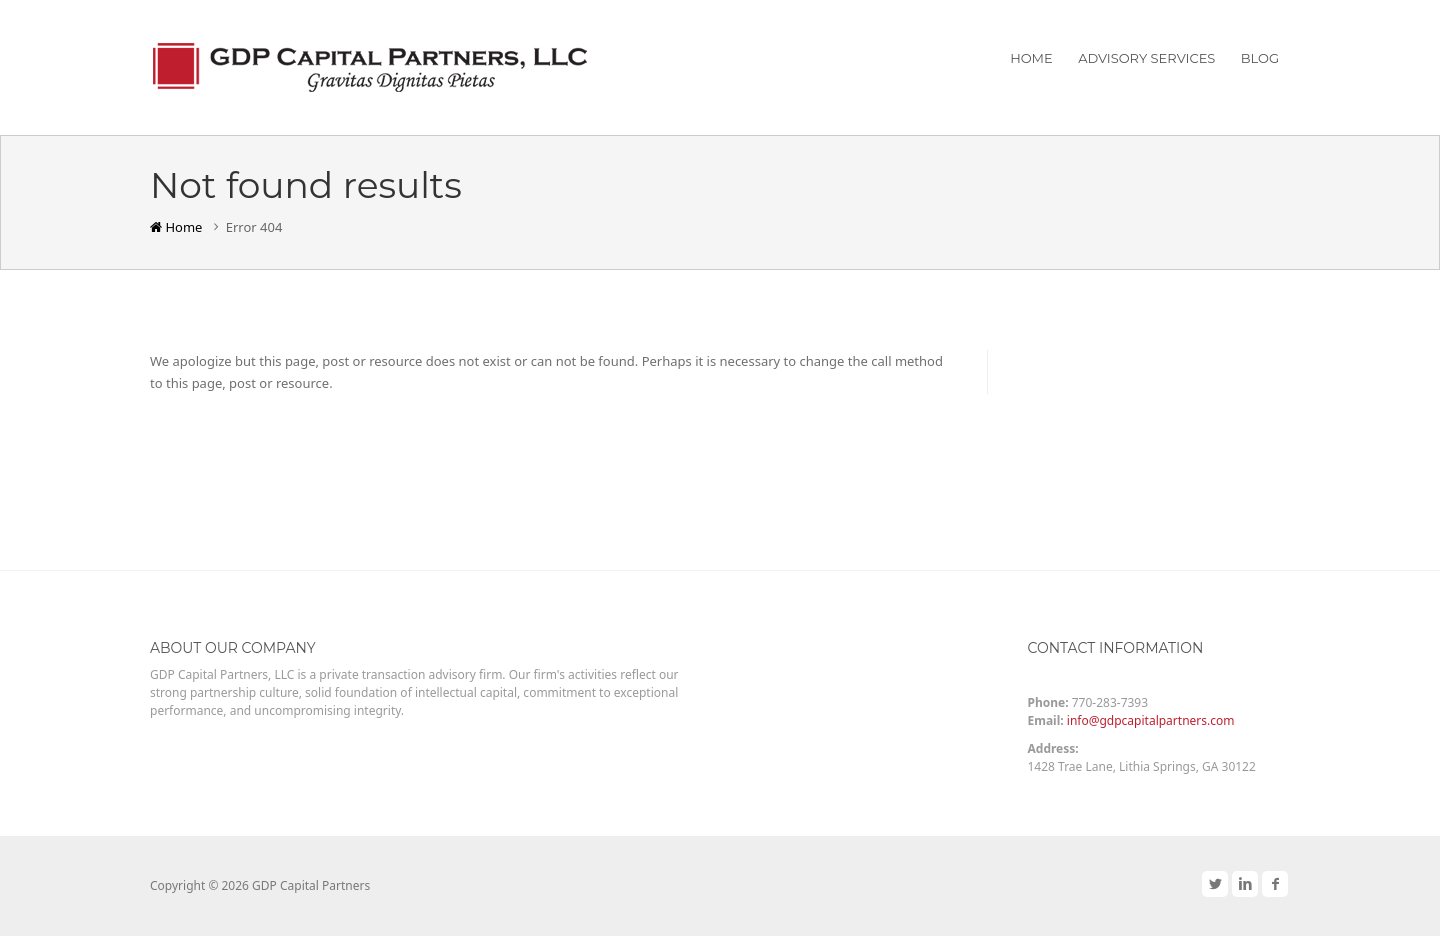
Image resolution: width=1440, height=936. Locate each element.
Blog (1260, 58)
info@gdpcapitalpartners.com (1151, 720)
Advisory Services (1146, 58)
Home (1031, 58)
